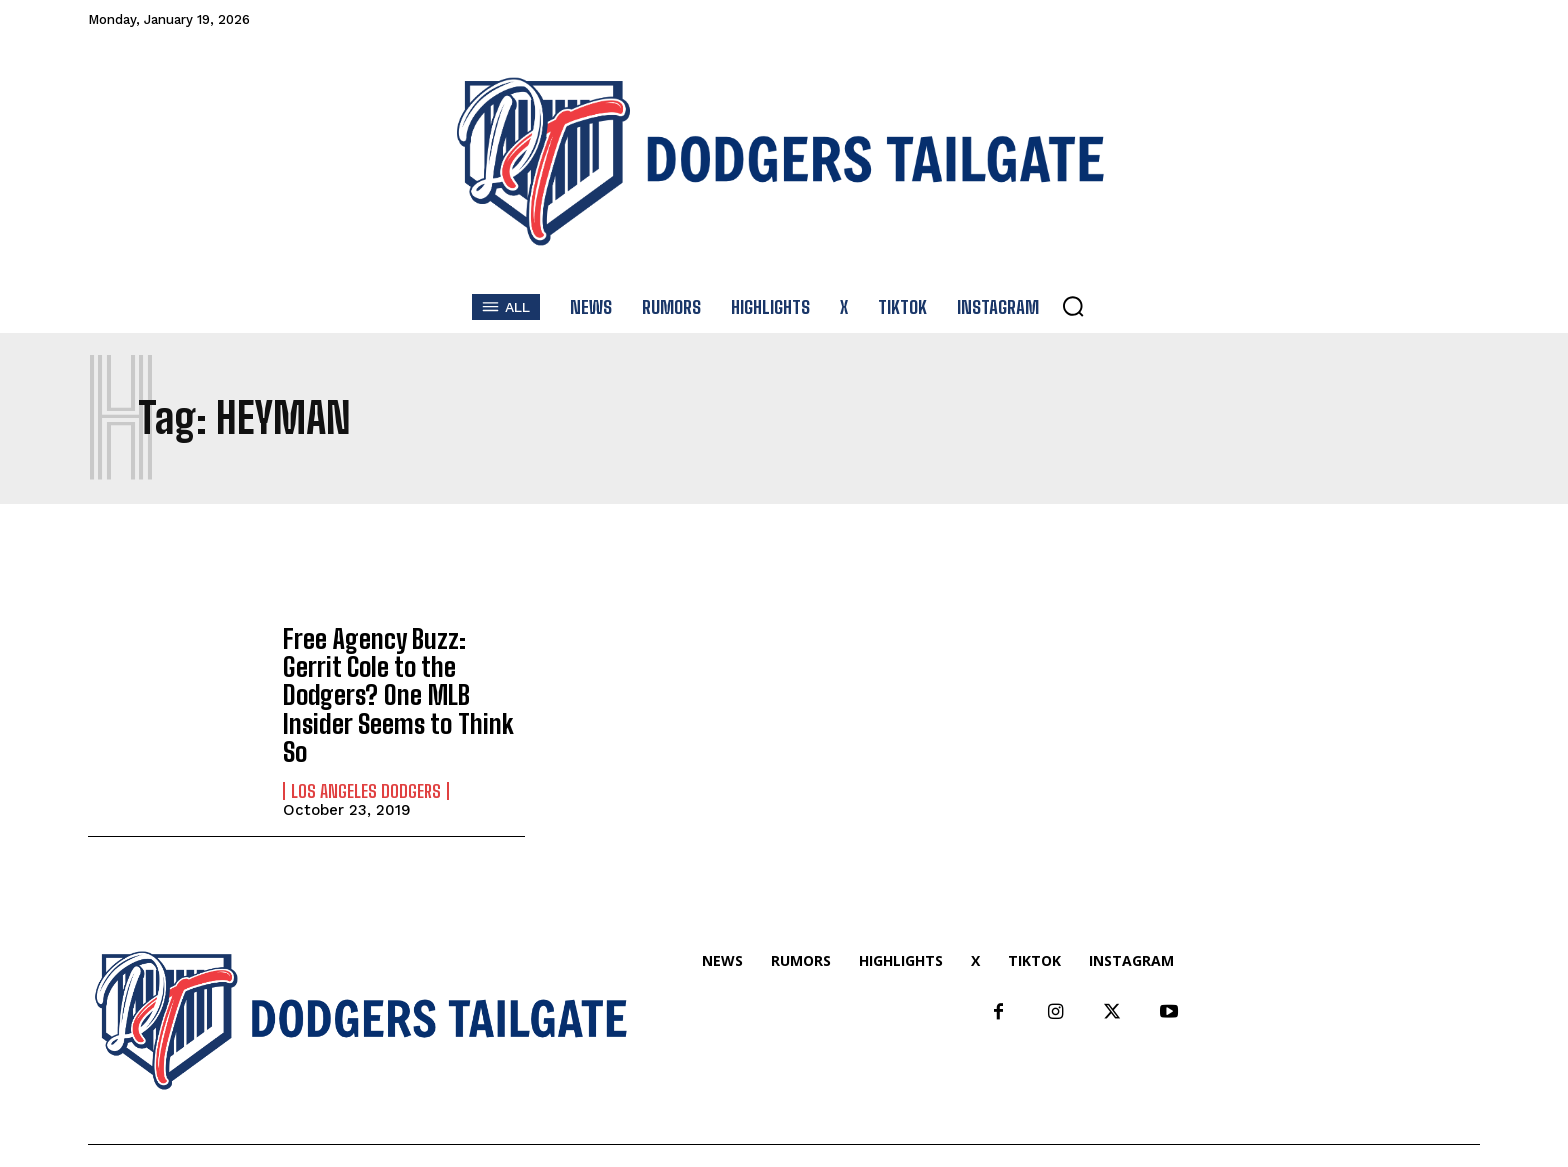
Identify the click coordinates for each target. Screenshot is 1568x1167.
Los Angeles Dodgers (366, 754)
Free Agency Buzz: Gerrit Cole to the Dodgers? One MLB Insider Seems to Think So (398, 677)
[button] (1073, 306)
